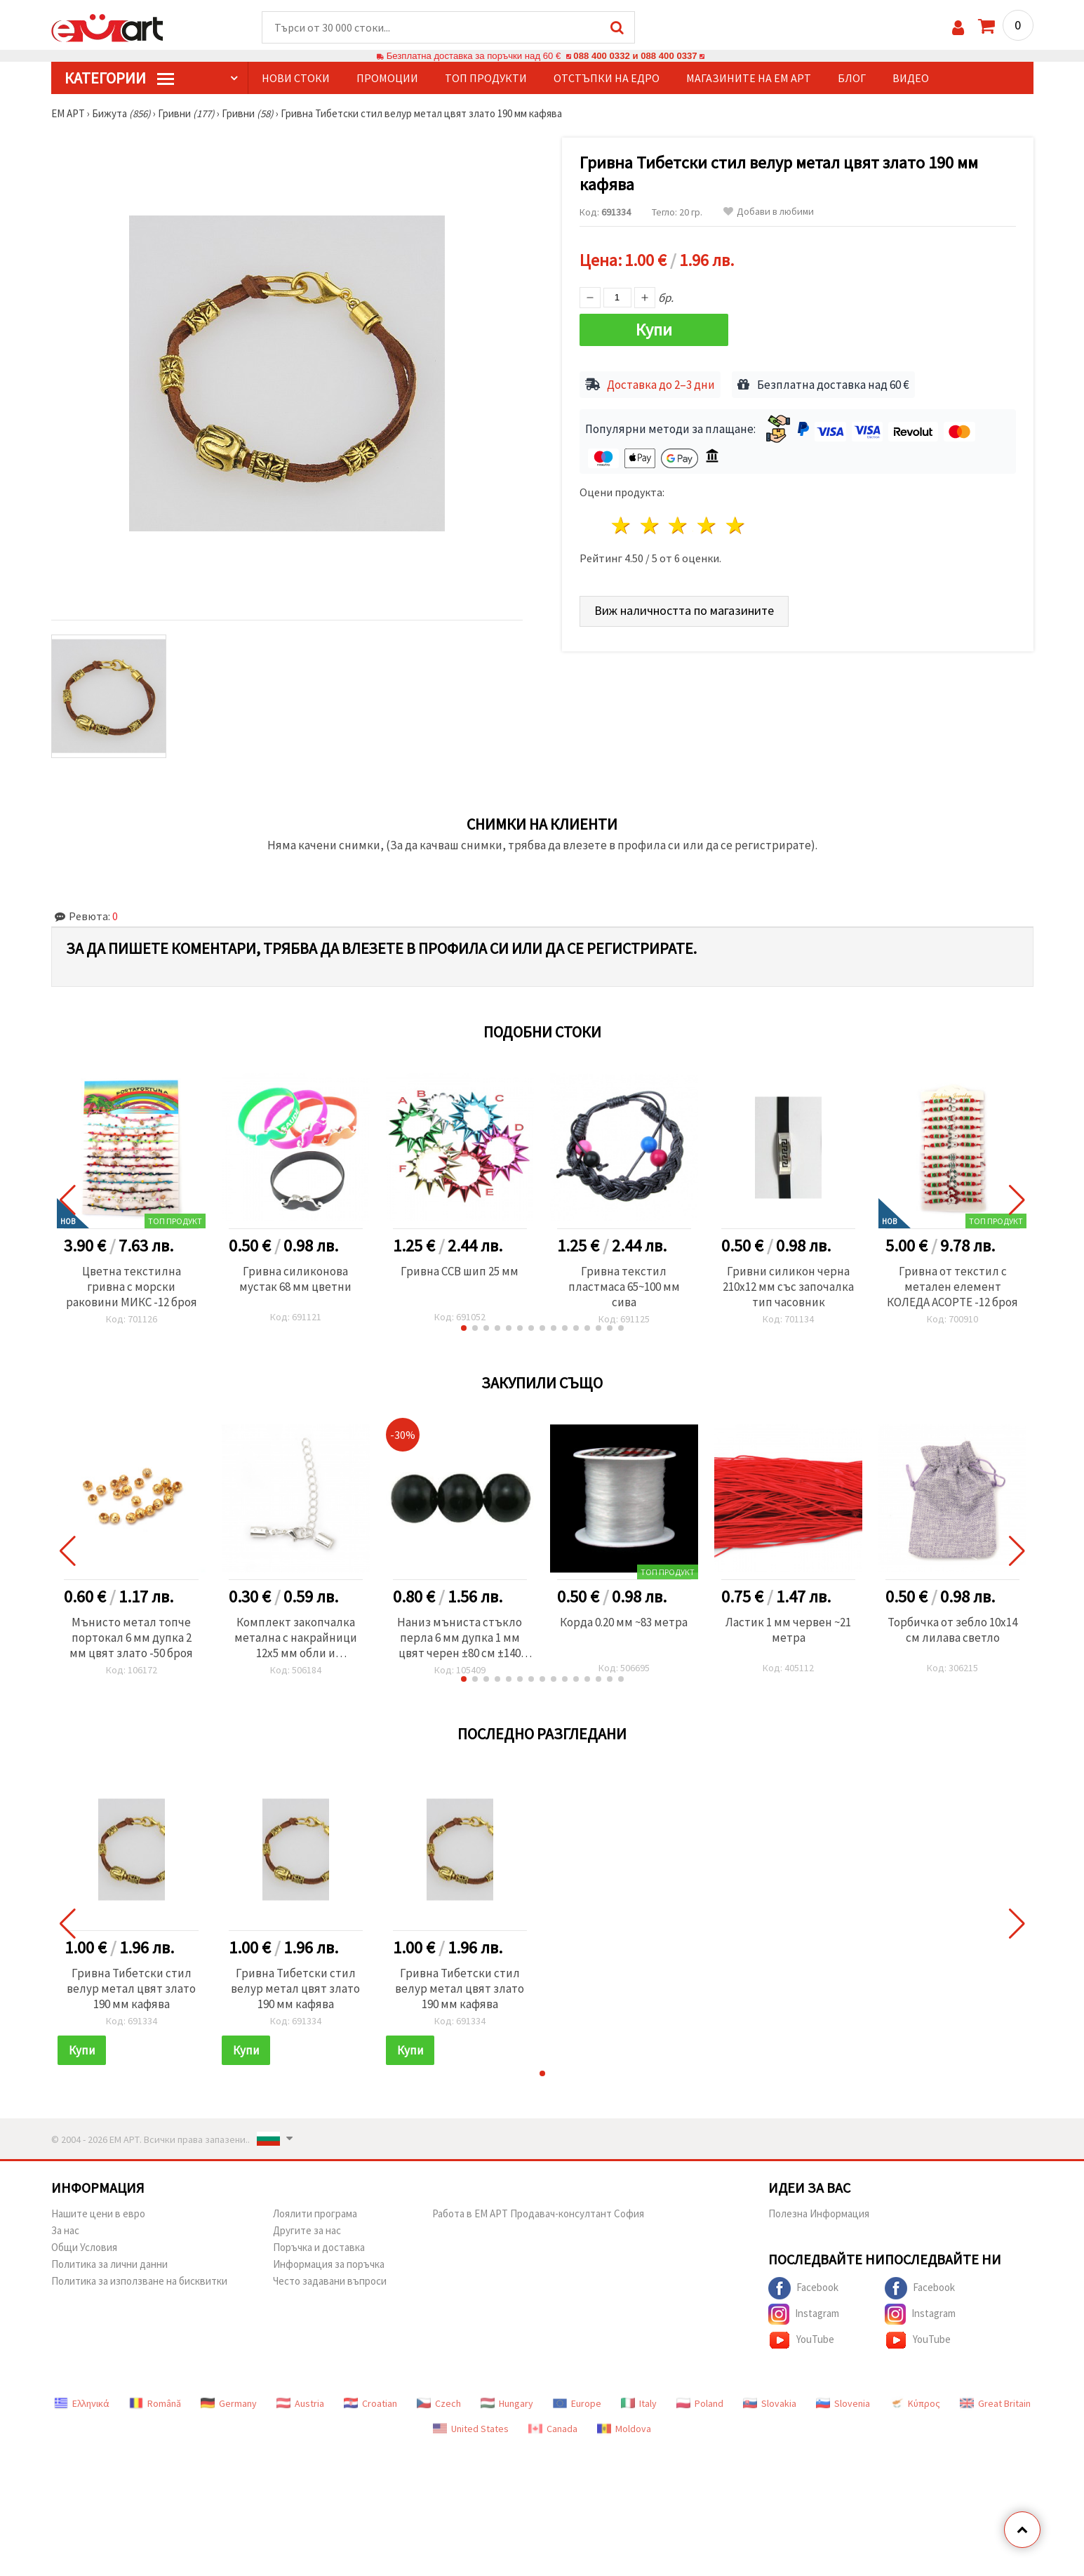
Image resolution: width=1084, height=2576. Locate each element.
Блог (852, 78)
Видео (910, 78)
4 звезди (707, 525)
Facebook (803, 2288)
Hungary (507, 2403)
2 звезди (650, 525)
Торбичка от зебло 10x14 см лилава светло (952, 1629)
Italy (639, 2403)
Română (155, 2403)
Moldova (624, 2429)
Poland (699, 2403)
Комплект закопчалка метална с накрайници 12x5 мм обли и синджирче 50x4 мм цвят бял (295, 1637)
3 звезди (678, 525)
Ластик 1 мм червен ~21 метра (788, 1629)
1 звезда (622, 525)
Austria (300, 2403)
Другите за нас (307, 2230)
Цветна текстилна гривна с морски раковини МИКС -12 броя (131, 1286)
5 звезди (736, 525)
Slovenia (843, 2403)
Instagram (803, 2314)
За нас (65, 2230)
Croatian (370, 2403)
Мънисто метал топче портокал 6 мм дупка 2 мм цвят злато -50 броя (131, 1637)
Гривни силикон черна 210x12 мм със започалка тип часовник (788, 1286)
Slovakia (769, 2403)
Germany (229, 2403)
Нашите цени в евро (98, 2213)
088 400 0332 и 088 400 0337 (635, 56)
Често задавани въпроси (330, 2281)
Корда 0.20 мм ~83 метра (624, 1622)
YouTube (801, 2340)
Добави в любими (768, 211)
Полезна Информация (818, 2213)
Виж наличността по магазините (684, 610)
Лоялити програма (315, 2213)
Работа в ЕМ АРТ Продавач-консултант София (538, 2213)
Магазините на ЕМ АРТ (748, 78)
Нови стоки (296, 78)
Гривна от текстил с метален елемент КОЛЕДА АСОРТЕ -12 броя (952, 1286)
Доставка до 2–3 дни (661, 384)
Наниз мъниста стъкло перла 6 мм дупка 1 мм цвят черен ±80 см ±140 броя (459, 1637)
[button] (464, 1328)
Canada (552, 2429)
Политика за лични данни (109, 2264)
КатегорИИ (119, 78)
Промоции (387, 78)
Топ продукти (486, 78)
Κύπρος (915, 2403)
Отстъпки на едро (607, 78)
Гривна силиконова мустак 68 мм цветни (295, 1278)
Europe (577, 2403)
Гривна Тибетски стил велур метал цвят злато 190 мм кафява (131, 1988)
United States (471, 2429)
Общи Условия (84, 2247)
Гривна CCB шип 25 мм (459, 1271)
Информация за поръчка (328, 2264)
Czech (439, 2403)
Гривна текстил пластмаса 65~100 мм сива (624, 1286)
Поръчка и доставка (319, 2247)
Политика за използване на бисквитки (139, 2281)
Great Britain (995, 2403)
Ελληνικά (81, 2403)
